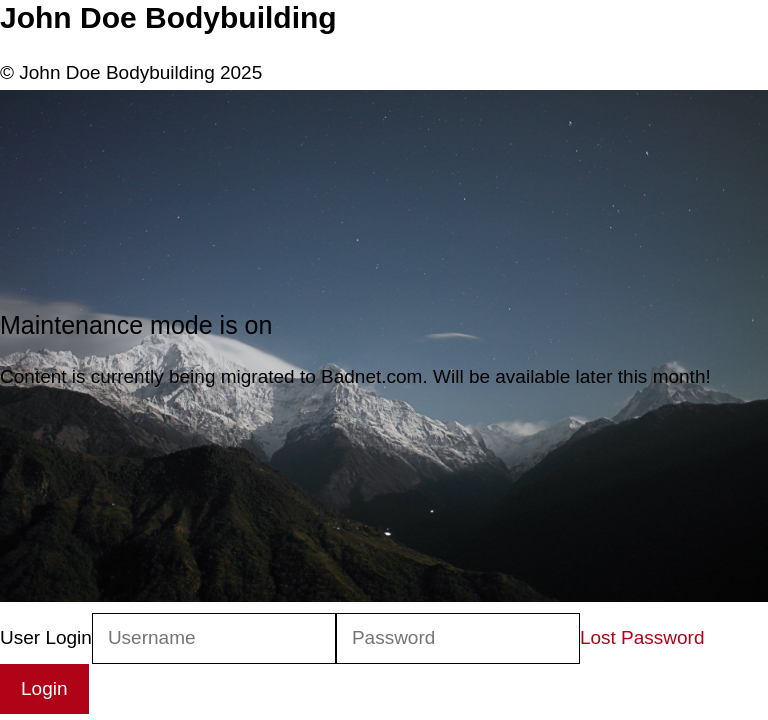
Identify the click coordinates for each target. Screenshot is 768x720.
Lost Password (642, 637)
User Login (46, 637)
